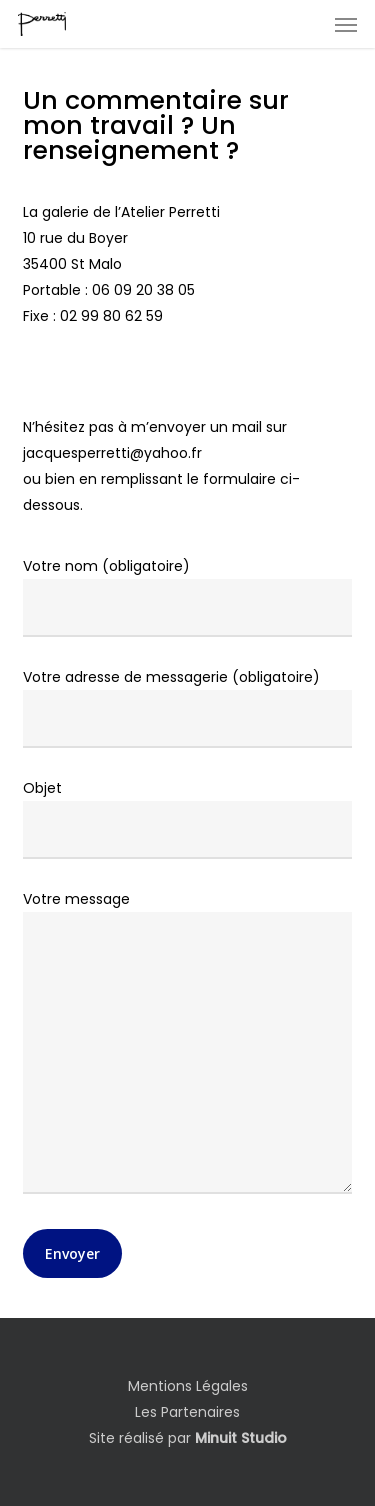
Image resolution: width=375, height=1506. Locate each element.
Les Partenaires (187, 1412)
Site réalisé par (188, 1438)
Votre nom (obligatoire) (188, 596)
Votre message (188, 1045)
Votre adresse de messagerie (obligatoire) (188, 707)
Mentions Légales (188, 1386)
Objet (188, 818)
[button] (346, 24)
